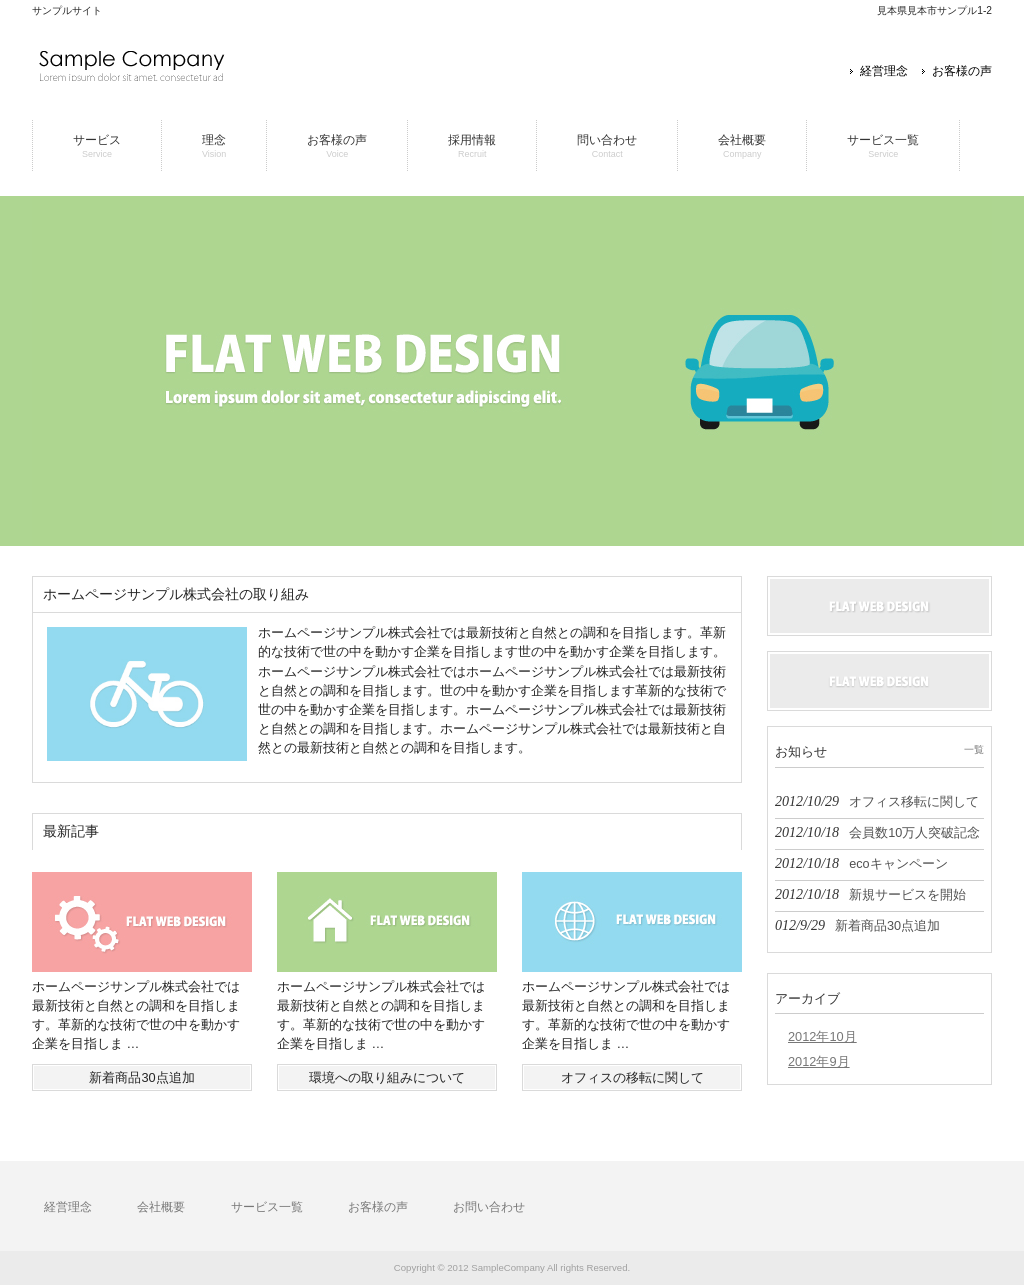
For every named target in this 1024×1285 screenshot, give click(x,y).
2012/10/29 (877, 801)
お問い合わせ (489, 1207)
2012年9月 (819, 1061)
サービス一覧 (267, 1207)
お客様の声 (962, 71)
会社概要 (161, 1207)
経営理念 (884, 71)
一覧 (974, 749)
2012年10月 (822, 1036)
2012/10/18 (877, 832)
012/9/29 (857, 925)
